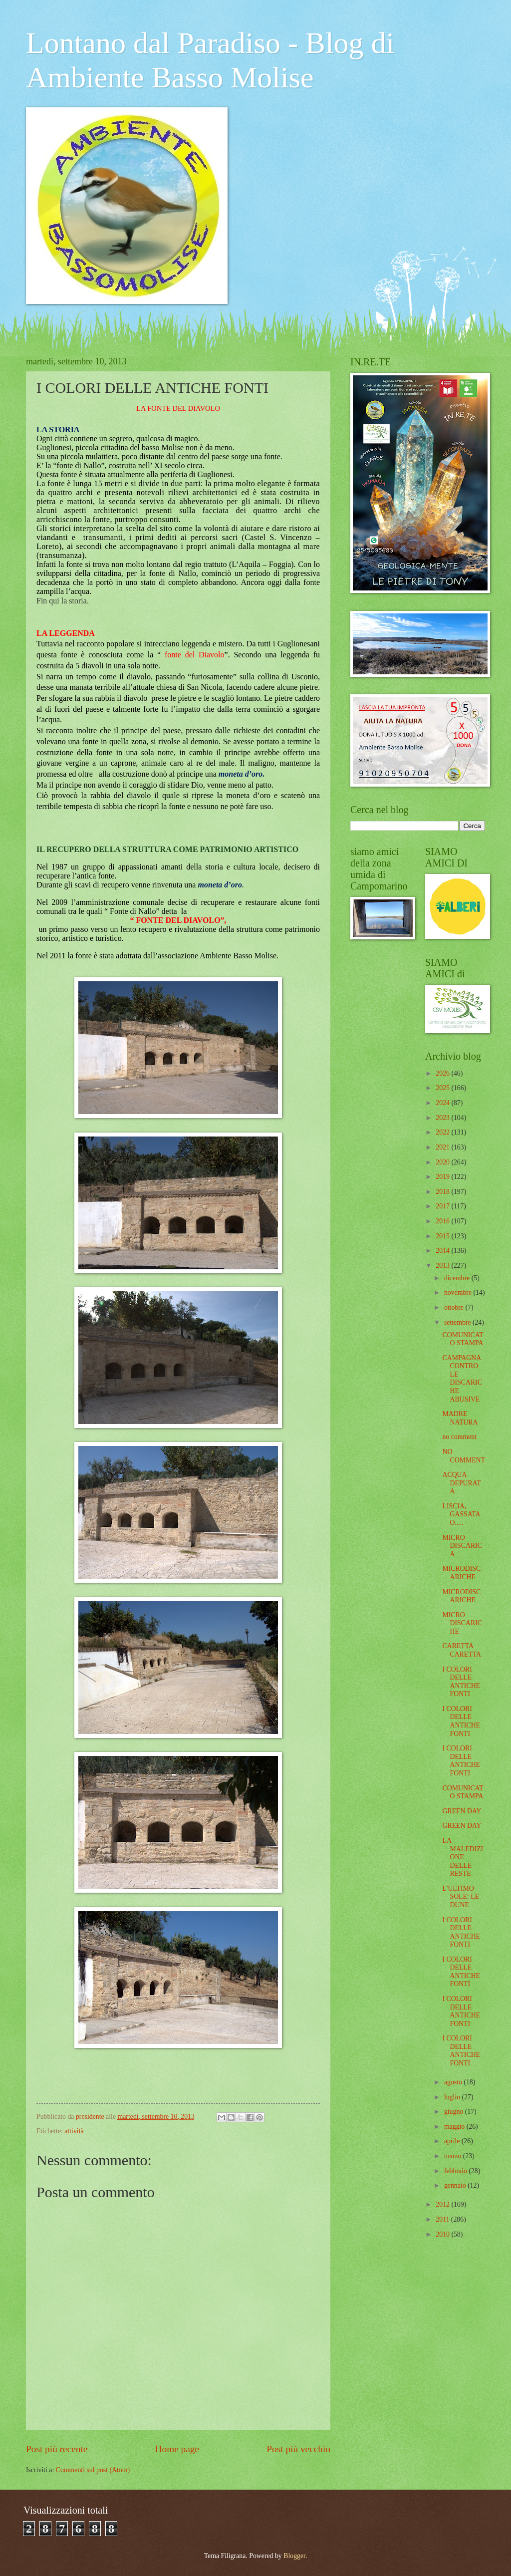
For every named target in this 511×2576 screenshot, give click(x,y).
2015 (443, 1236)
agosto (454, 2082)
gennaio (456, 2185)
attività (73, 2131)
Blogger (294, 2556)
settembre (458, 1322)
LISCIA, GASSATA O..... (461, 1514)
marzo (453, 2156)
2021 (443, 1147)
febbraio (456, 2171)
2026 (443, 1073)
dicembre (458, 1278)
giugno (454, 2111)
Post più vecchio (298, 2449)
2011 (443, 2219)
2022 (443, 1132)
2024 (443, 1103)
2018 (443, 1191)
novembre (459, 1292)
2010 (443, 2234)
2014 (443, 1250)
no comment (459, 1436)
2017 (443, 1206)
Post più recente (56, 2449)
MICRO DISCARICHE (462, 1623)
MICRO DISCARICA (462, 1546)
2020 (443, 1162)
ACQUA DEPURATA (461, 1483)
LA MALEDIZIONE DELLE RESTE (462, 1857)
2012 (443, 2204)
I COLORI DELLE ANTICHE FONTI (461, 1682)
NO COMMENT (463, 1456)
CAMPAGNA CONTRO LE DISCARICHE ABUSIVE (462, 1378)
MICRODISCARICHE (461, 1573)
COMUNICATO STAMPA (462, 1339)
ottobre (455, 1307)
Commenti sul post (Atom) (93, 2470)
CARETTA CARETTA (461, 1650)
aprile (453, 2141)
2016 (443, 1221)
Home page (177, 2449)
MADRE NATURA (460, 1418)
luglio (453, 2097)
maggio (455, 2126)
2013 (443, 1265)
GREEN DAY (461, 1811)
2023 (443, 1118)
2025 (443, 1088)
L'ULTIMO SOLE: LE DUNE (460, 1897)
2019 (443, 1176)
